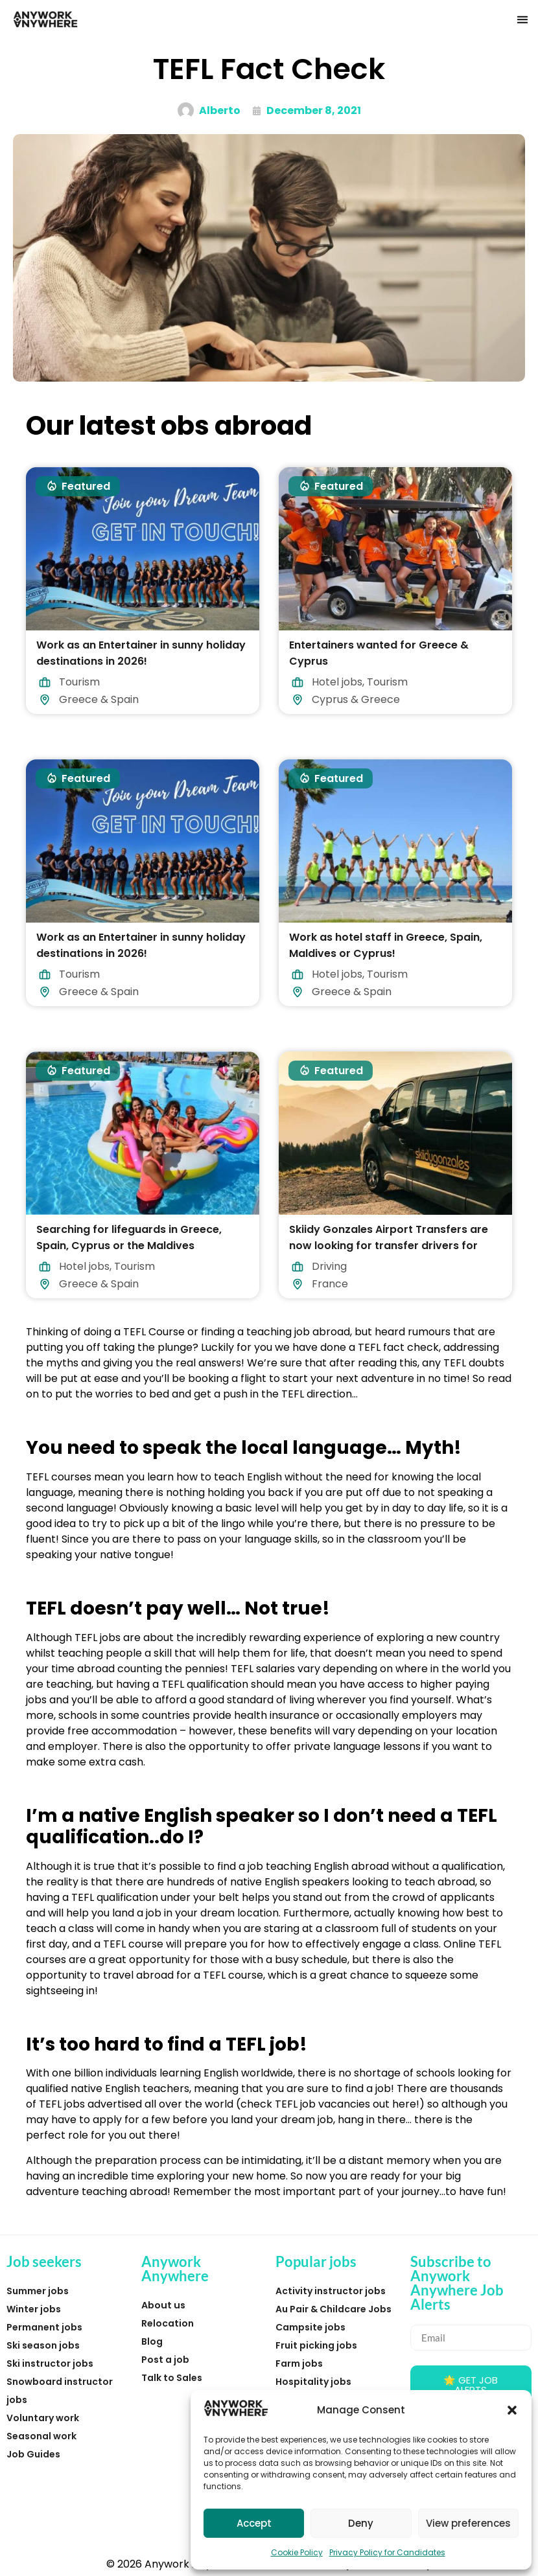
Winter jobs (33, 2309)
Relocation (167, 2323)
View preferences (468, 2523)
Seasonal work (41, 2436)
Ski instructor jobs (49, 2363)
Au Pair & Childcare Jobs (333, 2309)
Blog (152, 2341)
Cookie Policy (297, 2552)
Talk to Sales (171, 2377)
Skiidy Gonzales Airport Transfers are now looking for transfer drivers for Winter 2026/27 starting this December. (394, 1245)
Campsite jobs (310, 2327)
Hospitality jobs (313, 2381)
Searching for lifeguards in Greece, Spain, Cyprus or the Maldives (129, 1237)
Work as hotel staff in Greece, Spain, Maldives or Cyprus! (385, 945)
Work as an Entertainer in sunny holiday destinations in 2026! (141, 653)
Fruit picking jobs (316, 2345)
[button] (512, 2410)
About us (163, 2305)
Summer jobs (37, 2290)
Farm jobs (299, 2363)
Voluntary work (42, 2417)
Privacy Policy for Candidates (387, 2552)
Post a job (165, 2359)
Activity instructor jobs (330, 2290)
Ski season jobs (43, 2345)
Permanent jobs (44, 2327)
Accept (254, 2523)
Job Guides (33, 2454)
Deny (360, 2523)
